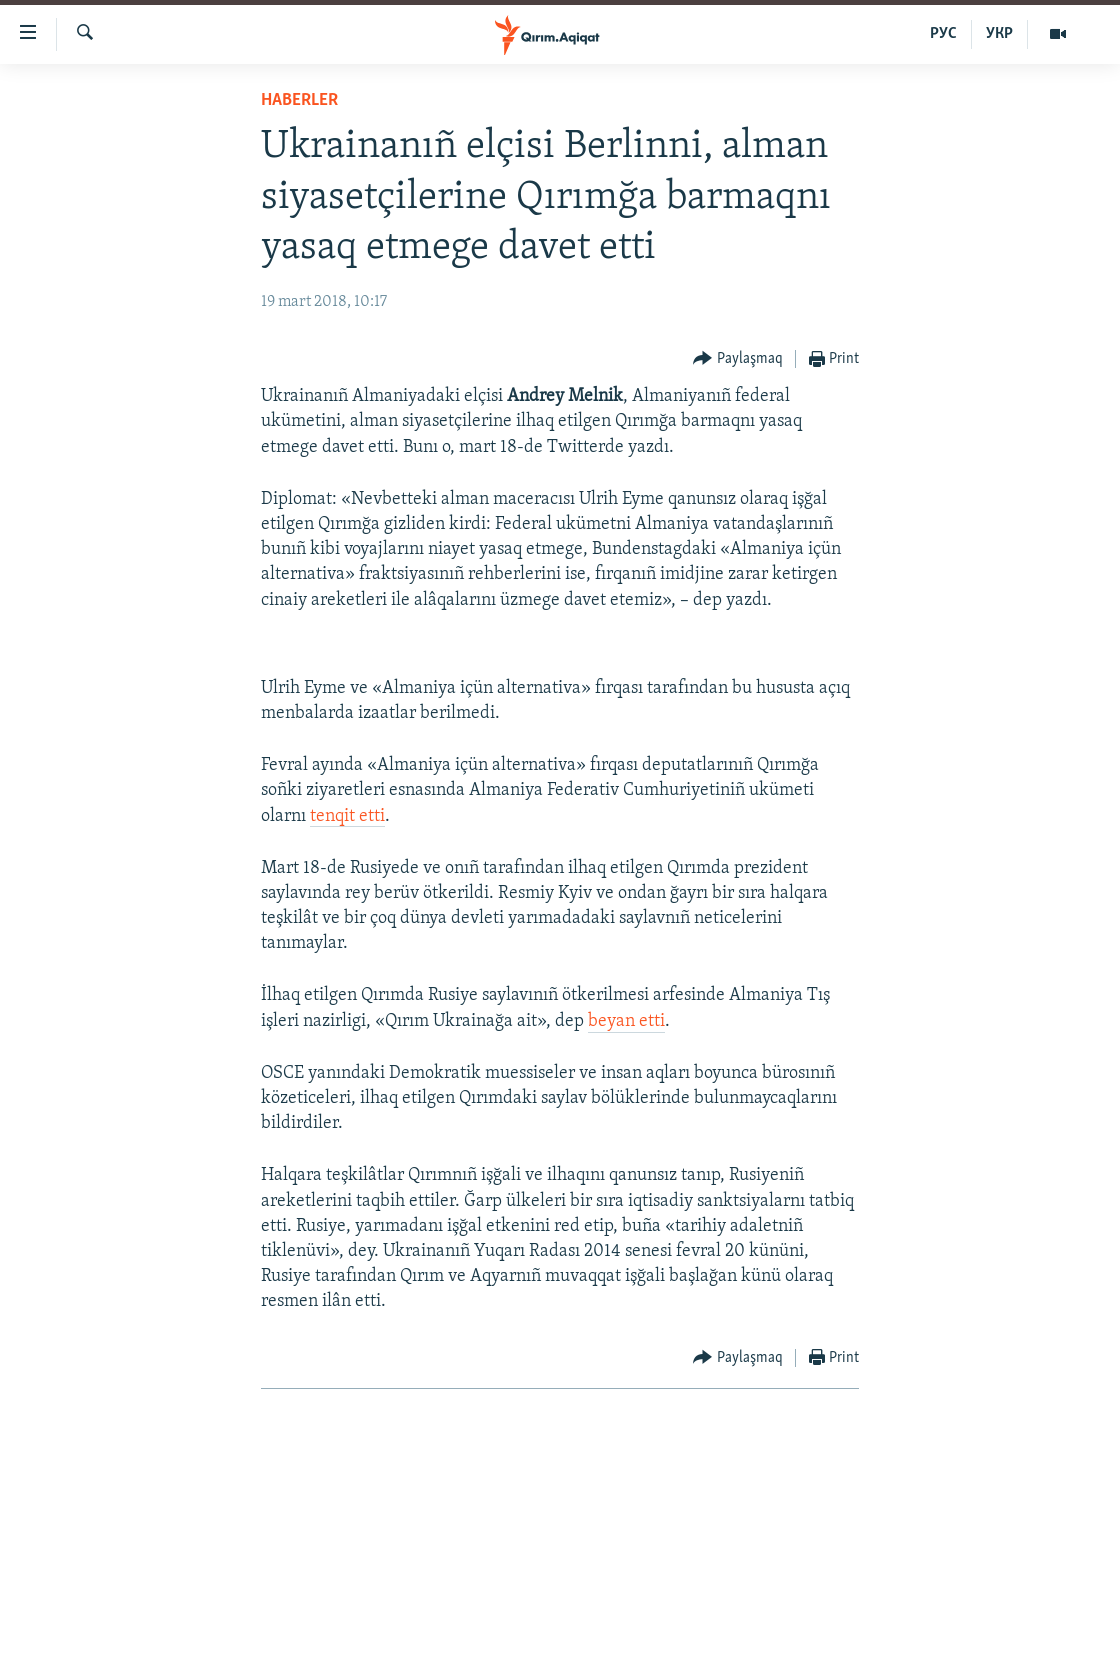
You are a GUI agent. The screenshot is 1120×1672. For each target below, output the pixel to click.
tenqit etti (347, 816)
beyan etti (626, 1021)
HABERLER (299, 100)
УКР (999, 34)
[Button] (738, 359)
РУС (943, 34)
